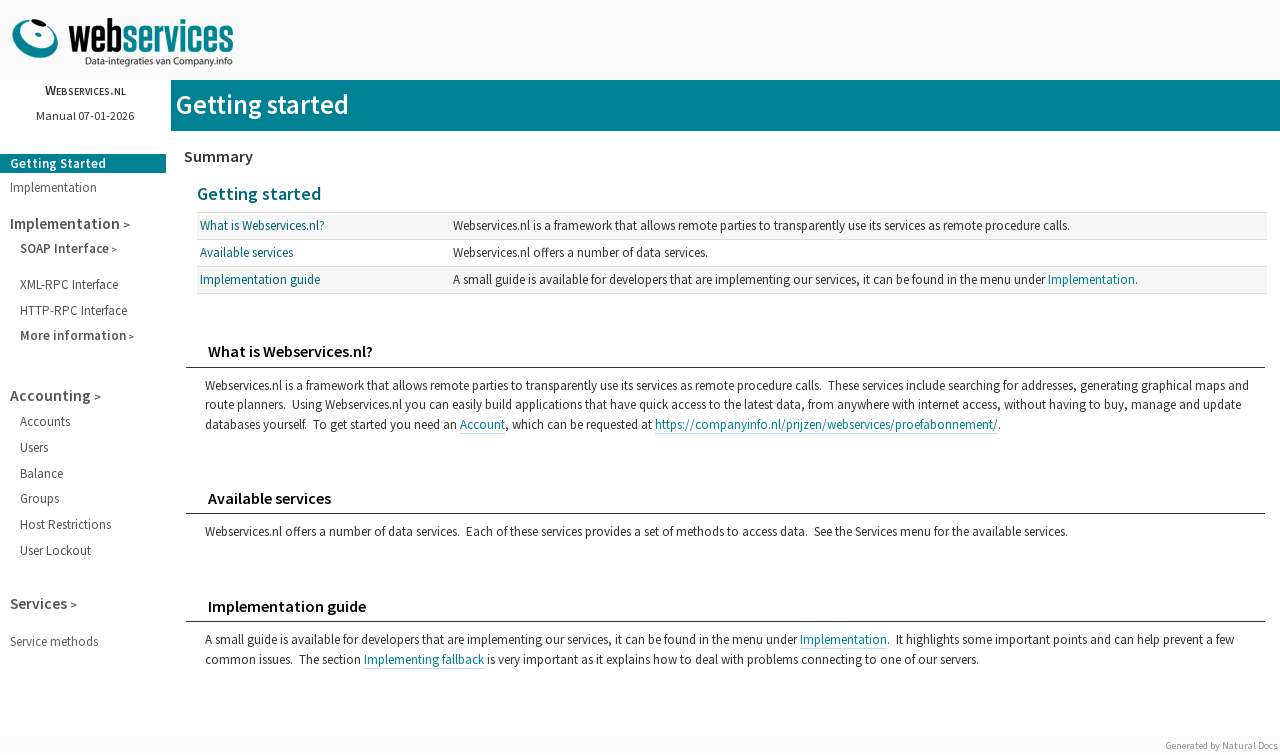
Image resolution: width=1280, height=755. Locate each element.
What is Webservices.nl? (262, 225)
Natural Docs (1250, 745)
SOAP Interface (64, 248)
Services (38, 603)
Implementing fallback (424, 659)
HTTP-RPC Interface (73, 310)
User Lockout (55, 550)
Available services (246, 252)
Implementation (53, 187)
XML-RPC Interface (69, 284)
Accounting (50, 395)
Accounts (45, 421)
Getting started (259, 193)
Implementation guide (260, 279)
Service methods (54, 641)
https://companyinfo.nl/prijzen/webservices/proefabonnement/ (826, 424)
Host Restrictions (65, 524)
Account (482, 424)
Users (34, 447)
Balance (41, 473)
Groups (39, 498)
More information (73, 335)
